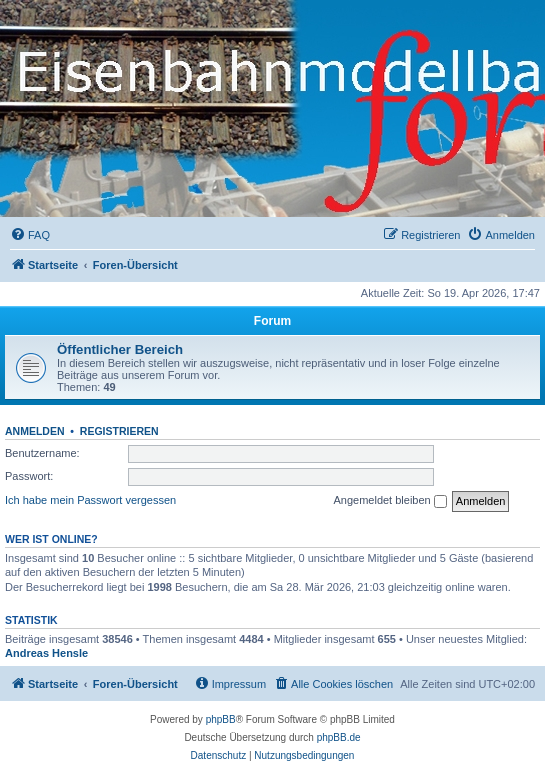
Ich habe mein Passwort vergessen (90, 500)
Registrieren (119, 431)
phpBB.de (339, 737)
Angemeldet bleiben (389, 501)
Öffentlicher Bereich (120, 349)
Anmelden (35, 431)
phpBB (221, 719)
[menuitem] (30, 235)
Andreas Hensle (46, 653)
